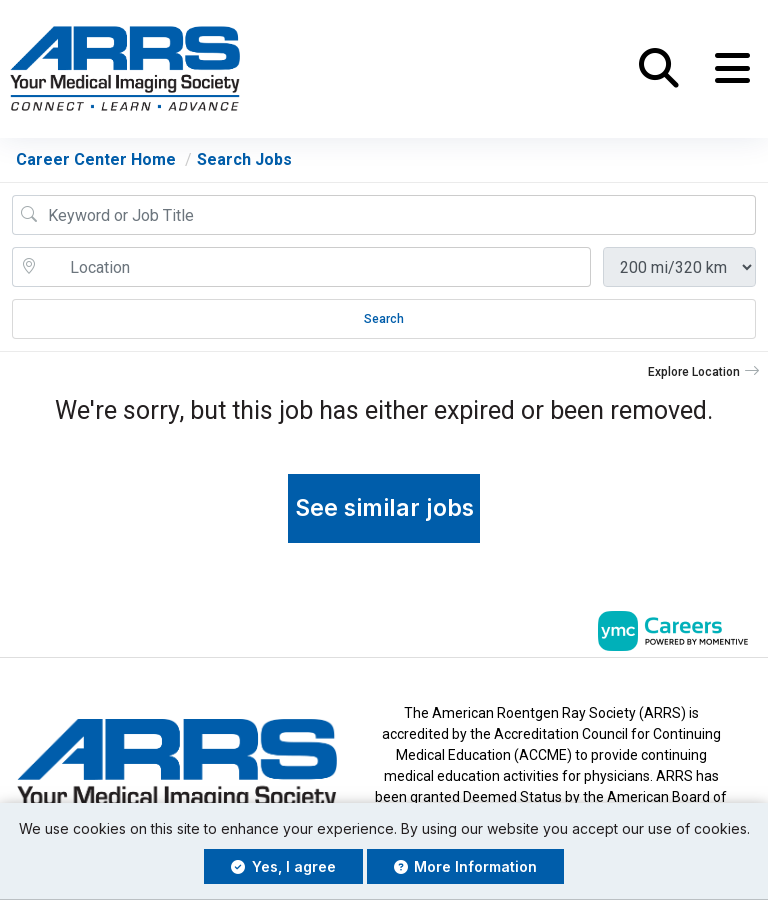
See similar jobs (384, 508)
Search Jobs (244, 159)
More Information (466, 866)
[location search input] (315, 267)
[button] (732, 69)
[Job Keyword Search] (398, 215)
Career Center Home (96, 159)
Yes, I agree (283, 866)
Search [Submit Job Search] (384, 319)
